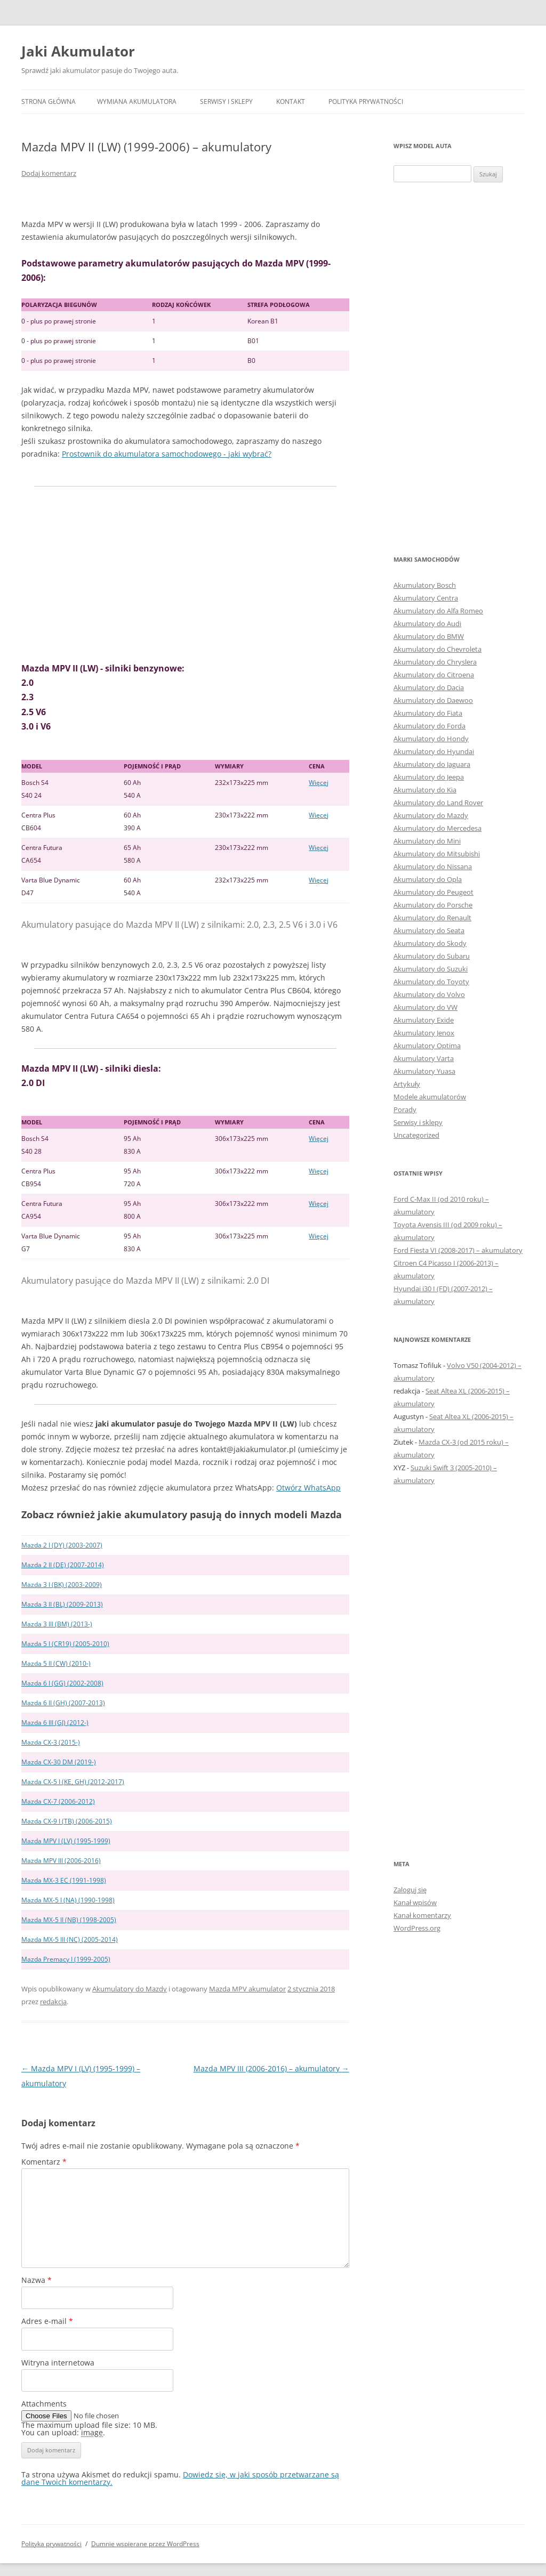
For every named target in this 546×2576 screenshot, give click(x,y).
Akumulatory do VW (425, 1007)
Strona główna (48, 101)
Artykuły (407, 1084)
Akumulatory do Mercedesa (437, 828)
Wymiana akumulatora (136, 101)
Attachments (44, 2404)
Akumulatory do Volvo (429, 994)
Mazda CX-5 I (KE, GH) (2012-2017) (72, 1781)
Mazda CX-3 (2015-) (50, 1742)
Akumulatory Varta (424, 1058)
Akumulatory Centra (426, 598)
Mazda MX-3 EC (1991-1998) (63, 1880)
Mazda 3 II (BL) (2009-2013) (62, 1604)
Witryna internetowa (57, 2363)
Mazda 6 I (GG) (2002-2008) (62, 1683)
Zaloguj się (410, 1889)
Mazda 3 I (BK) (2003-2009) (61, 1584)
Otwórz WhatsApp (308, 1488)
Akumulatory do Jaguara (432, 764)
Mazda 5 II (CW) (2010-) (56, 1663)
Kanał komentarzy (422, 1915)
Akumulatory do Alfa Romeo (438, 610)
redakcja (53, 2001)
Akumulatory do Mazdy (129, 1989)
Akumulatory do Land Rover (438, 802)
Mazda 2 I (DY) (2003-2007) (61, 1545)
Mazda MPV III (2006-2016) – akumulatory (271, 2068)
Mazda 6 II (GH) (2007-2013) (63, 1702)
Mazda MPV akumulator (247, 1989)
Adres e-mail (47, 2321)
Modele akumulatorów (430, 1096)
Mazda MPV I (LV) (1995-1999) (65, 1840)
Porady (405, 1109)
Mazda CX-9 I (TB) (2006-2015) (66, 1821)
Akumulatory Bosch (425, 585)
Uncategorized (416, 1135)
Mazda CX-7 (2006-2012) (58, 1801)
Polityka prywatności (365, 101)
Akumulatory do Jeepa (429, 777)
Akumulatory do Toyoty (431, 981)
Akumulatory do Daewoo (433, 700)
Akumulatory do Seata (429, 930)
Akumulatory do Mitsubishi (437, 853)
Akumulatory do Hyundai (434, 751)
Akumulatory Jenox (424, 1033)
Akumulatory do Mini (427, 841)
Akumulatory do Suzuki (431, 969)
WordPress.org (417, 1928)
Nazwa (36, 2280)
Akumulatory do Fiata (428, 713)
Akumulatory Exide (424, 1020)
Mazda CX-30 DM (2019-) (58, 1762)
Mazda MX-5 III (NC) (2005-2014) (69, 1939)
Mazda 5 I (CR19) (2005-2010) (65, 1643)
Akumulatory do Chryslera (435, 662)
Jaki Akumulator (78, 51)
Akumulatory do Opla (428, 879)
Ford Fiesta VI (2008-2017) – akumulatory (458, 1250)
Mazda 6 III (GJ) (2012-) (55, 1722)
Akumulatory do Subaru (432, 956)
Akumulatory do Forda (429, 726)
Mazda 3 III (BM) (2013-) (56, 1624)
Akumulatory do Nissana (433, 866)
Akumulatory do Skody (430, 943)
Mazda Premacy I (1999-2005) (65, 1959)
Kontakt (290, 101)
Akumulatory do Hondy (431, 738)
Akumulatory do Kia (425, 790)
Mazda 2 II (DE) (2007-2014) (62, 1564)
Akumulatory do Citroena (434, 674)
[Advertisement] (185, 574)
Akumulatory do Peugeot (433, 892)
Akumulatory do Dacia (429, 687)
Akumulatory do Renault (432, 917)
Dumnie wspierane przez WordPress (145, 2543)
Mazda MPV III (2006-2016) (61, 1860)
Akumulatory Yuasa (424, 1071)
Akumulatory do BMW (429, 636)
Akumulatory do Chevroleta (437, 649)
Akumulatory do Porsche (433, 905)
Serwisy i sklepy (226, 101)
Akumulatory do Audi (427, 623)
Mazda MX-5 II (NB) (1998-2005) (68, 1919)
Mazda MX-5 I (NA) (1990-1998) (68, 1900)
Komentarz (44, 2162)
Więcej (318, 782)
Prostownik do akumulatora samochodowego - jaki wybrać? (166, 454)
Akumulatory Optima (427, 1045)
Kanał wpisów (415, 1902)
